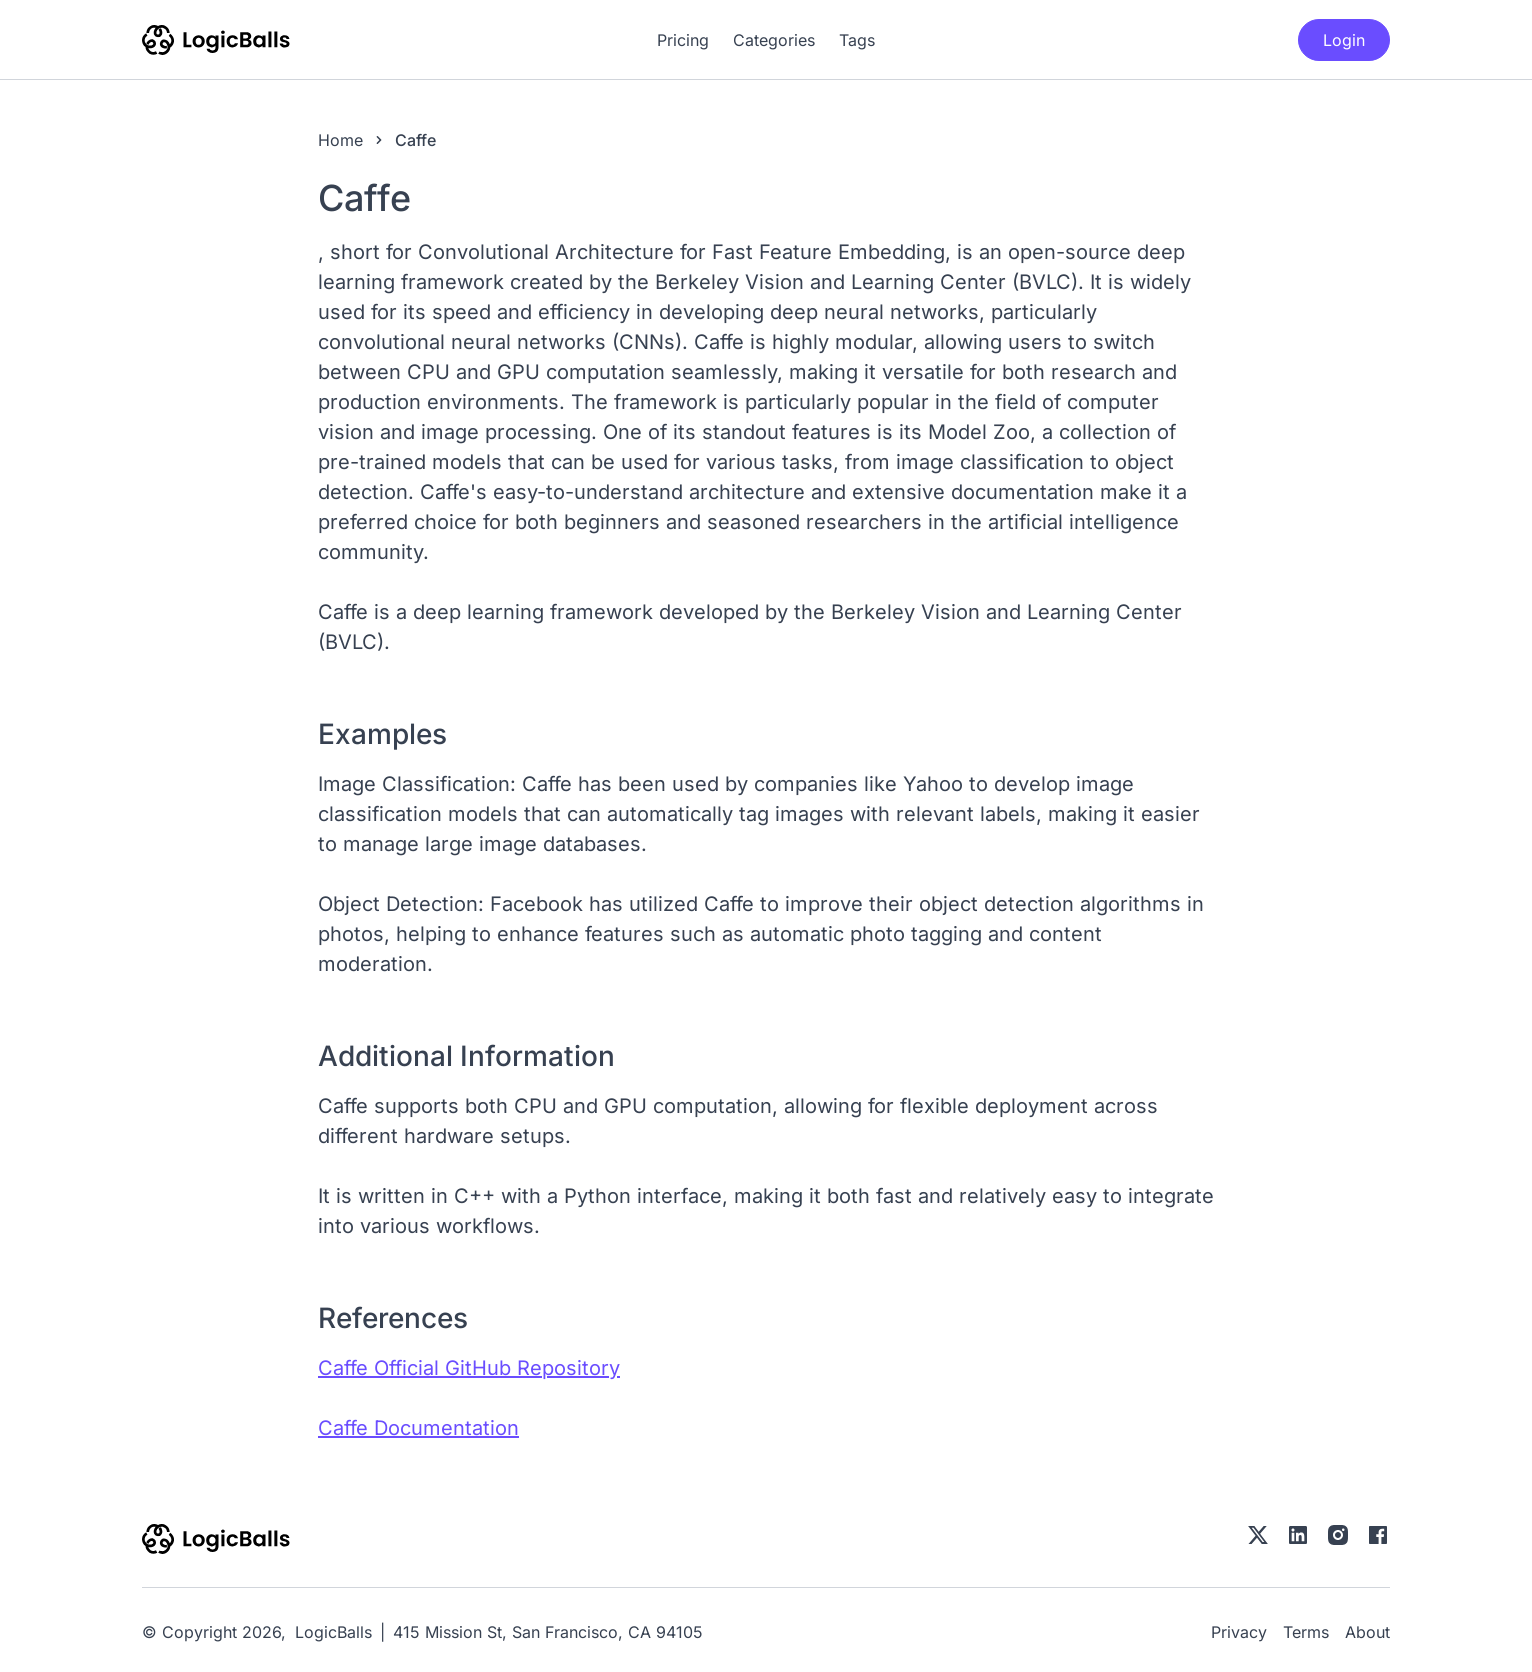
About (1367, 1632)
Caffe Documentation (418, 1428)
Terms (1306, 1632)
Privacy (1239, 1632)
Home (340, 140)
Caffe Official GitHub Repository (469, 1368)
